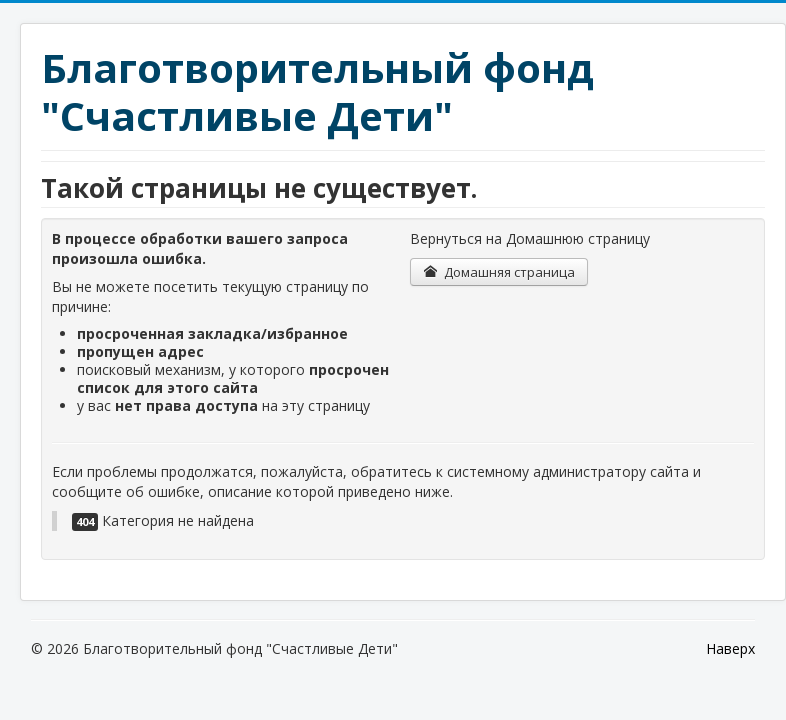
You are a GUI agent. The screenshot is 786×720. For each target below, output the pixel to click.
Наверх (730, 648)
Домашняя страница (498, 272)
